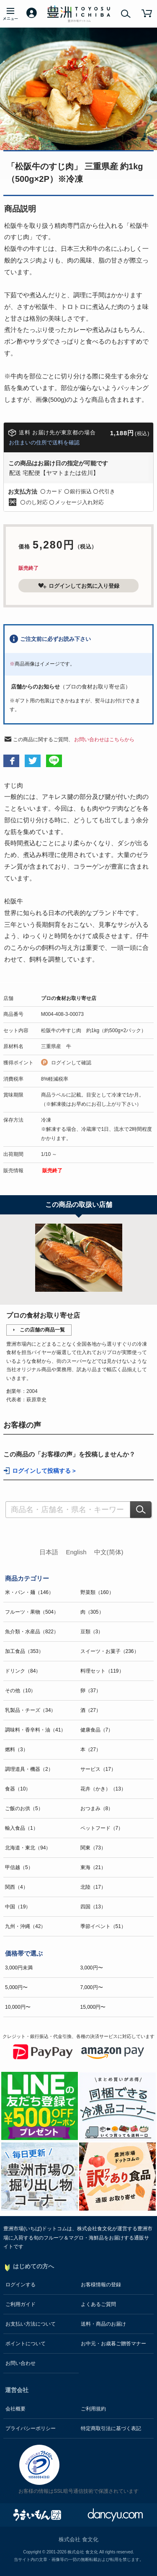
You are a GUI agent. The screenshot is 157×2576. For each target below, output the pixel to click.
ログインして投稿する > (44, 1471)
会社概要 (15, 2409)
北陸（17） (93, 1887)
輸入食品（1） (21, 1828)
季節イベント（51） (103, 1926)
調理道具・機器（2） (29, 1769)
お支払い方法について (30, 2324)
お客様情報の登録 (101, 2285)
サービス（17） (98, 1769)
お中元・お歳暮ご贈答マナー (113, 2343)
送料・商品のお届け (103, 2324)
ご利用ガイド (20, 2304)
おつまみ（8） (96, 1808)
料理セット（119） (102, 1671)
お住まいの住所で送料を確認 (44, 442)
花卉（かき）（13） (103, 1789)
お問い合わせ (20, 2363)
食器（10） (18, 1789)
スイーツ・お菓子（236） (109, 1651)
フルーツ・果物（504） (32, 1612)
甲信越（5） (19, 1867)
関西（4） (16, 1887)
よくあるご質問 (98, 2304)
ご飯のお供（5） (24, 1808)
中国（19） (18, 1907)
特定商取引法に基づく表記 (111, 2428)
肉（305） (92, 1612)
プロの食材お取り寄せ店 (68, 998)
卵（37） (90, 1691)
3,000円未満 (19, 1968)
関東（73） (93, 1848)
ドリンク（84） (23, 1671)
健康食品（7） (96, 1730)
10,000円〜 (18, 2007)
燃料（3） (16, 1749)
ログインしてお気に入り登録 (78, 586)
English (76, 1552)
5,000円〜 (16, 1987)
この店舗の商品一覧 (42, 1330)
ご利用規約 (93, 2409)
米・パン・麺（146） (29, 1592)
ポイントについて (25, 2343)
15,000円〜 (93, 2007)
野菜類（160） (97, 1592)
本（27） (90, 1749)
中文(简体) (109, 1552)
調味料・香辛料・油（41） (35, 1730)
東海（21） (93, 1867)
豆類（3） (91, 1632)
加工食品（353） (24, 1651)
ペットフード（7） (102, 1828)
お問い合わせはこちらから (104, 739)
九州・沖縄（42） (25, 1926)
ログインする (20, 2285)
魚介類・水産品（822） (32, 1632)
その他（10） (20, 1691)
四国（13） (93, 1907)
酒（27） (90, 1710)
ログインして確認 (71, 1063)
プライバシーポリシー (30, 2428)
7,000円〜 (91, 1987)
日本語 (48, 1552)
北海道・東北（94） (28, 1848)
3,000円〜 (91, 1968)
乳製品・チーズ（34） (30, 1710)
